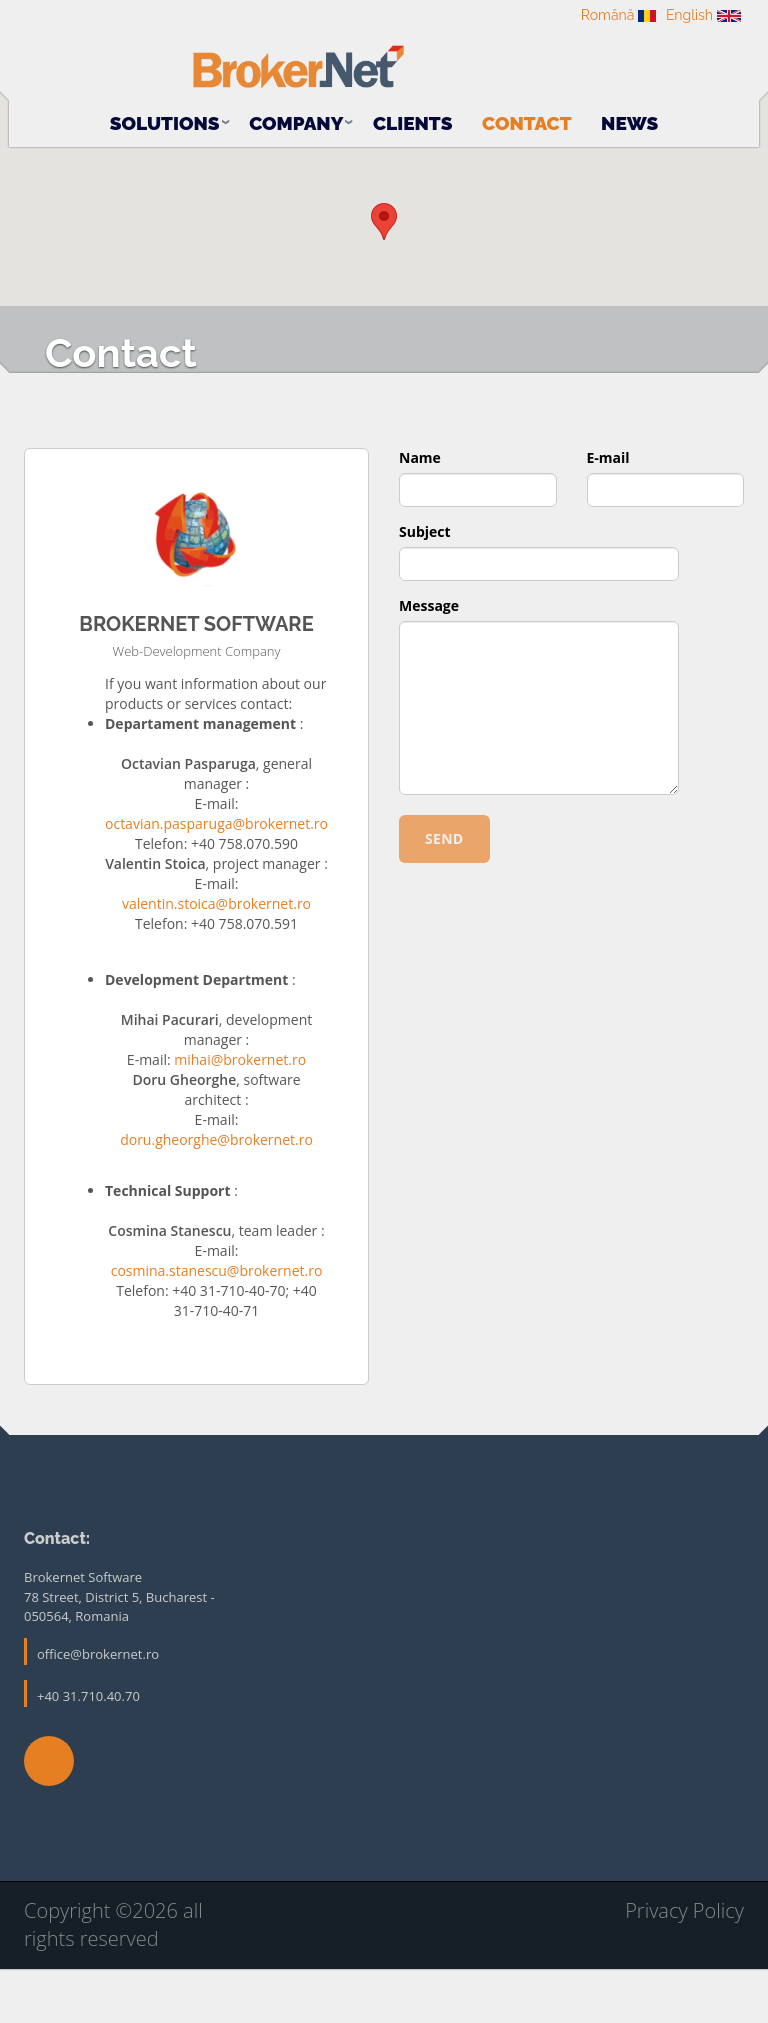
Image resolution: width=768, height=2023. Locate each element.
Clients (413, 116)
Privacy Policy (684, 1967)
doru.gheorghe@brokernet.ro (216, 1196)
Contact (527, 116)
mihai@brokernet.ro (240, 1116)
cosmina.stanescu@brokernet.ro (217, 1327)
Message (429, 662)
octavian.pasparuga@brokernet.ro (216, 880)
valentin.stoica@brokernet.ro (216, 960)
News (629, 116)
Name (420, 514)
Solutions (165, 116)
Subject (425, 588)
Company (296, 116)
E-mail (608, 514)
